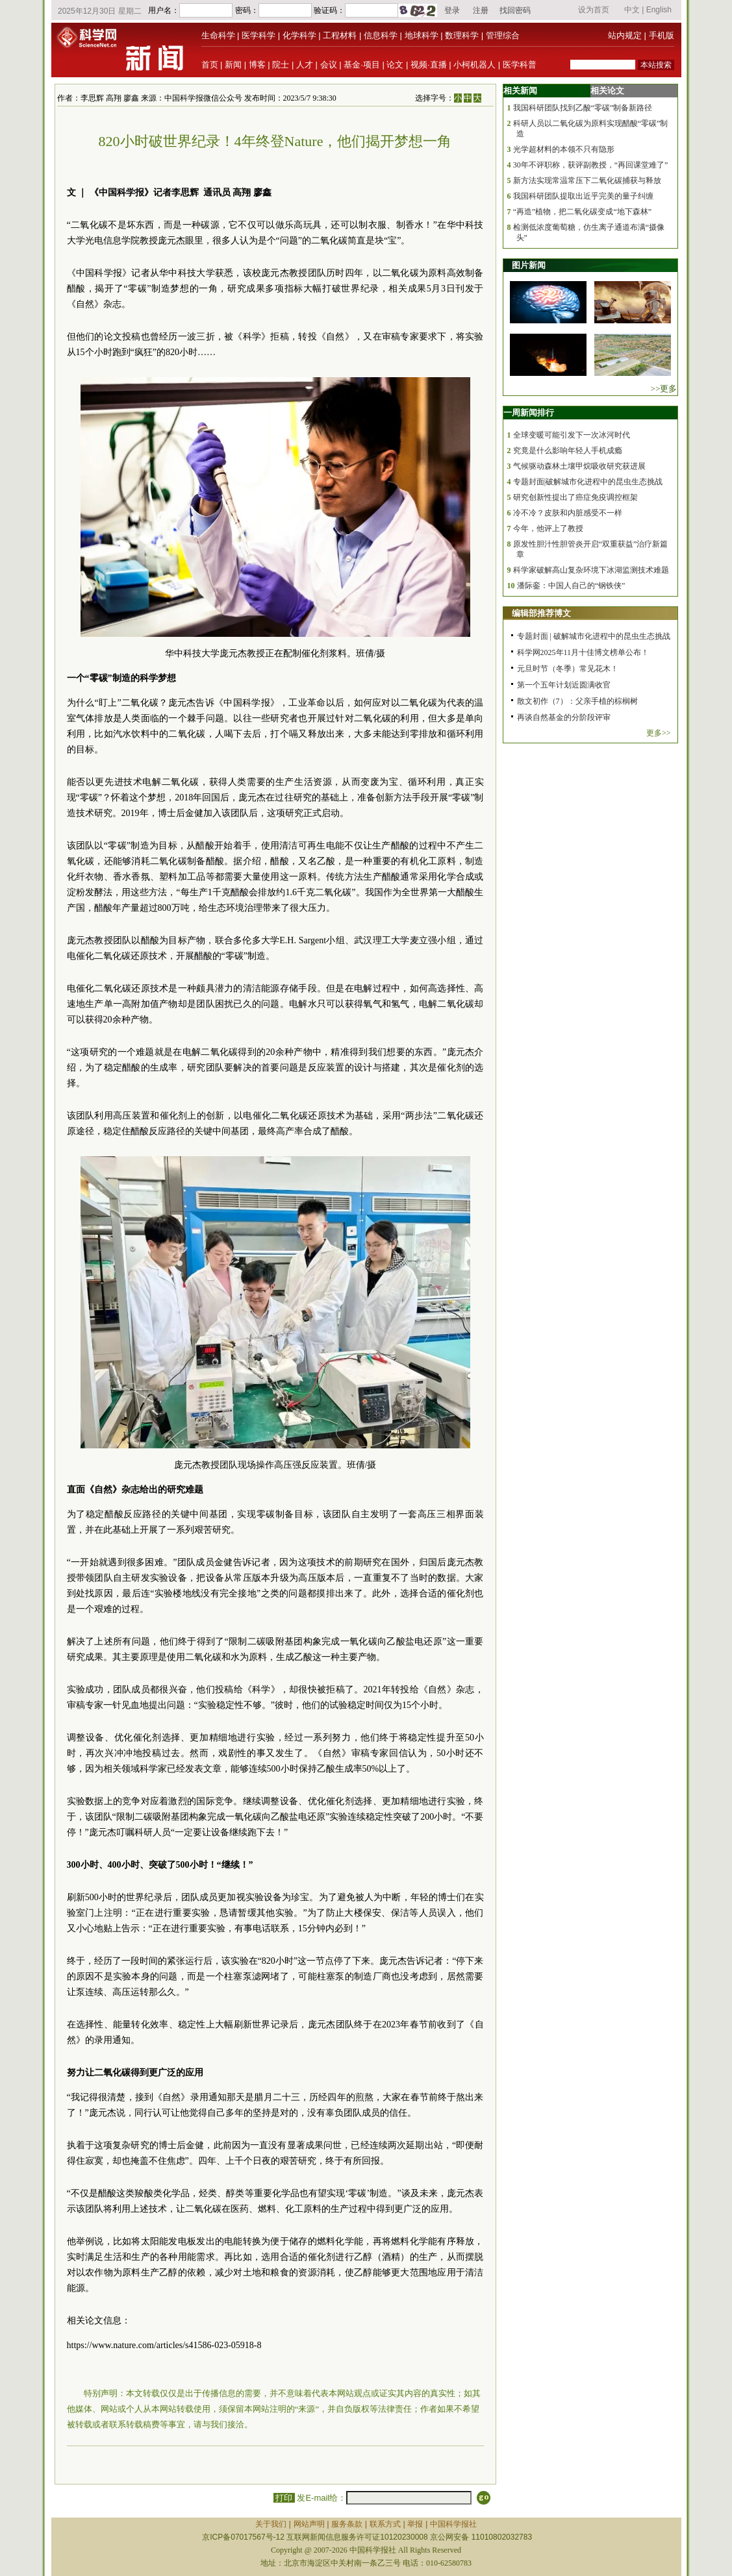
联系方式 (385, 2524)
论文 (394, 64)
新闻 (233, 64)
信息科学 (381, 35)
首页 (209, 64)
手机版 (661, 35)
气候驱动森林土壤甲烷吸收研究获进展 (579, 466)
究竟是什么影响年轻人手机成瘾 (567, 450)
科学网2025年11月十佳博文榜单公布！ (583, 652)
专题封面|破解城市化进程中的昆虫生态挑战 (588, 481)
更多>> (658, 732)
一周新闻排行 (528, 412)
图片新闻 (529, 265)
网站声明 (309, 2524)
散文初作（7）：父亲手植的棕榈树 (577, 701)
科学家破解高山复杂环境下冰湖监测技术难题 (591, 570)
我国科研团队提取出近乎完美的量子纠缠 (583, 196)
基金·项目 (362, 64)
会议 (328, 64)
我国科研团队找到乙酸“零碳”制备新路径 (583, 107)
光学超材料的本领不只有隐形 (563, 149)
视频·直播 (428, 64)
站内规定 (625, 35)
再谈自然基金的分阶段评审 (564, 717)
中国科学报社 (453, 2524)
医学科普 (519, 64)
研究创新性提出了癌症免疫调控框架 (575, 497)
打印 (284, 2498)
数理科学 (462, 35)
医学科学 (258, 35)
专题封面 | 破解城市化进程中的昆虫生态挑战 (593, 636)
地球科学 (421, 35)
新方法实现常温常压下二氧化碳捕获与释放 (587, 180)
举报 (415, 2524)
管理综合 (503, 35)
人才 (304, 64)
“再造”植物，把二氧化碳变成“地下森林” (582, 211)
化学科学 (299, 35)
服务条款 (346, 2524)
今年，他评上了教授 (548, 528)
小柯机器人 (474, 64)
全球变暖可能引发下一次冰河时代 (571, 435)
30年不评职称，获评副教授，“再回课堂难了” (590, 164)
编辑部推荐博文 (541, 613)
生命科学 (218, 35)
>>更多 (664, 388)
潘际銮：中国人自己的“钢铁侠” (571, 585)
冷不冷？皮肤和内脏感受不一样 (567, 512)
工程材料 (340, 35)
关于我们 (270, 2524)
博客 (257, 64)
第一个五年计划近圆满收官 (564, 684)
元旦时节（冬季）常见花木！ (567, 668)
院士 (280, 64)
